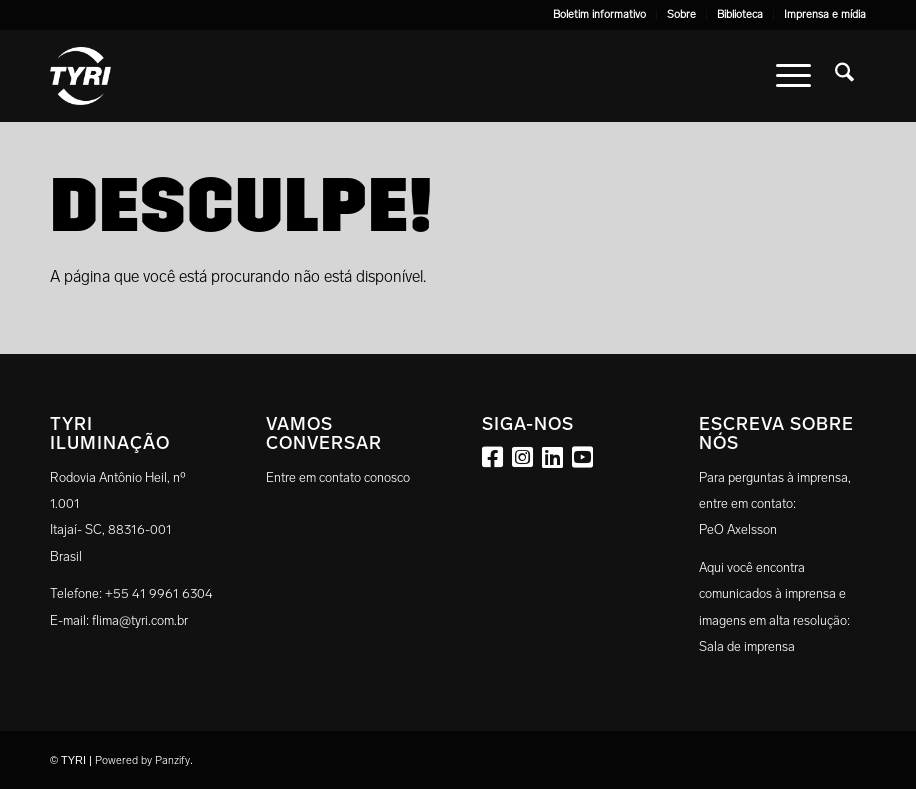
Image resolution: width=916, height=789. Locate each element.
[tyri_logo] (80, 76)
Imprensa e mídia (825, 14)
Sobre (681, 14)
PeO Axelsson (738, 529)
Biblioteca (740, 14)
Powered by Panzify (142, 760)
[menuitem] (600, 15)
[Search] (844, 76)
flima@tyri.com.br (140, 620)
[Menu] (793, 76)
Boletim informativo (599, 14)
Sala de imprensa (747, 646)
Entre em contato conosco (338, 477)
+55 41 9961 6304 (159, 593)
